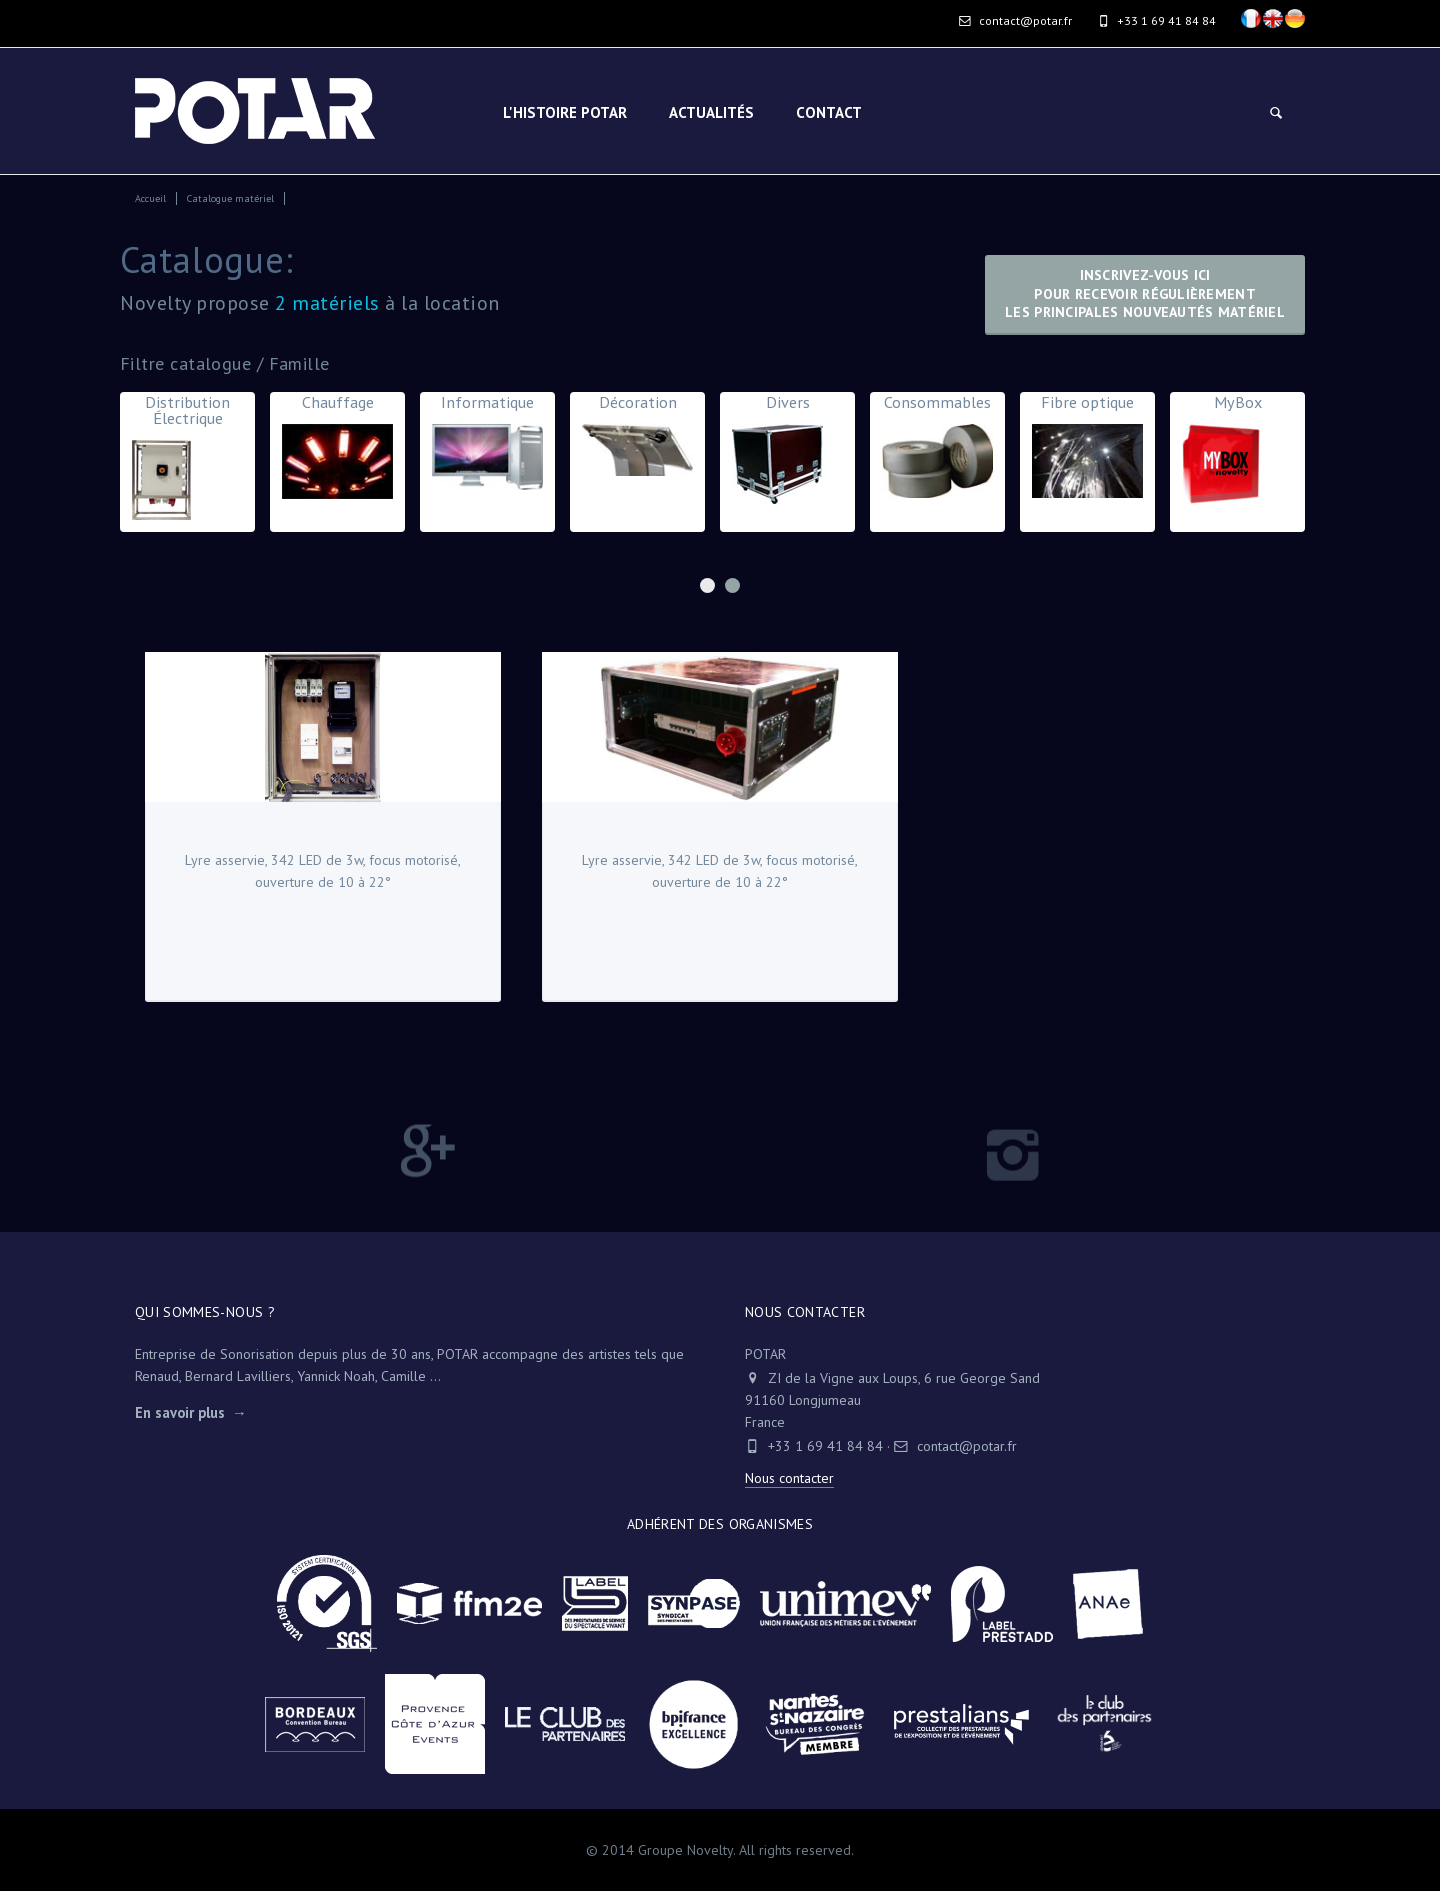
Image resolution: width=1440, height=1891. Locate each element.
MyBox (1237, 453)
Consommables (937, 450)
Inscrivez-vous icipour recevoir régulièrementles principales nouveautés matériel (1145, 293)
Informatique (487, 446)
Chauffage (337, 450)
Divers (787, 453)
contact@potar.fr (1015, 20)
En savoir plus (180, 1412)
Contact (829, 112)
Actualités (711, 112)
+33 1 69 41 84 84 (825, 1446)
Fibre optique (1087, 450)
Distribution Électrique (187, 461)
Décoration (637, 439)
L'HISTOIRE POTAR (565, 112)
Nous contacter (789, 1478)
